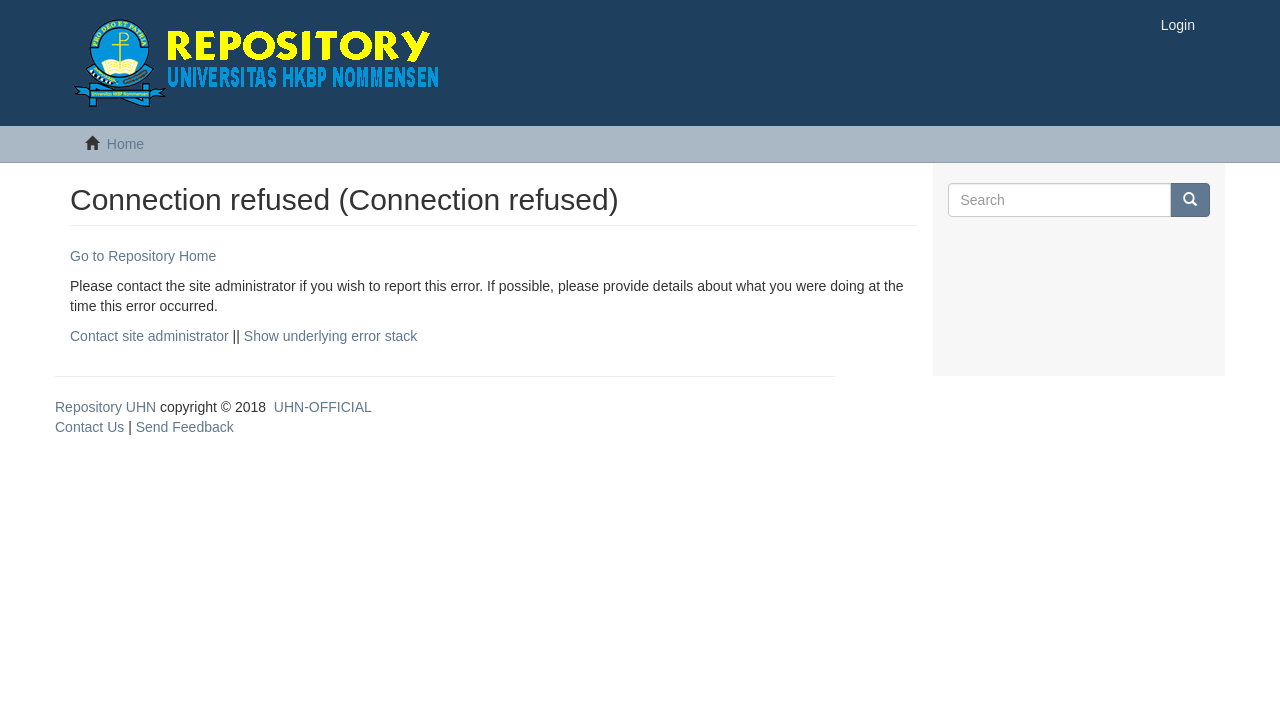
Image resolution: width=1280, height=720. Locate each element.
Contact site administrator (149, 336)
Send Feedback (185, 427)
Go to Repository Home (143, 256)
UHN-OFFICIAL (323, 407)
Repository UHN (105, 407)
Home (125, 144)
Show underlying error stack (331, 336)
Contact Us (89, 427)
